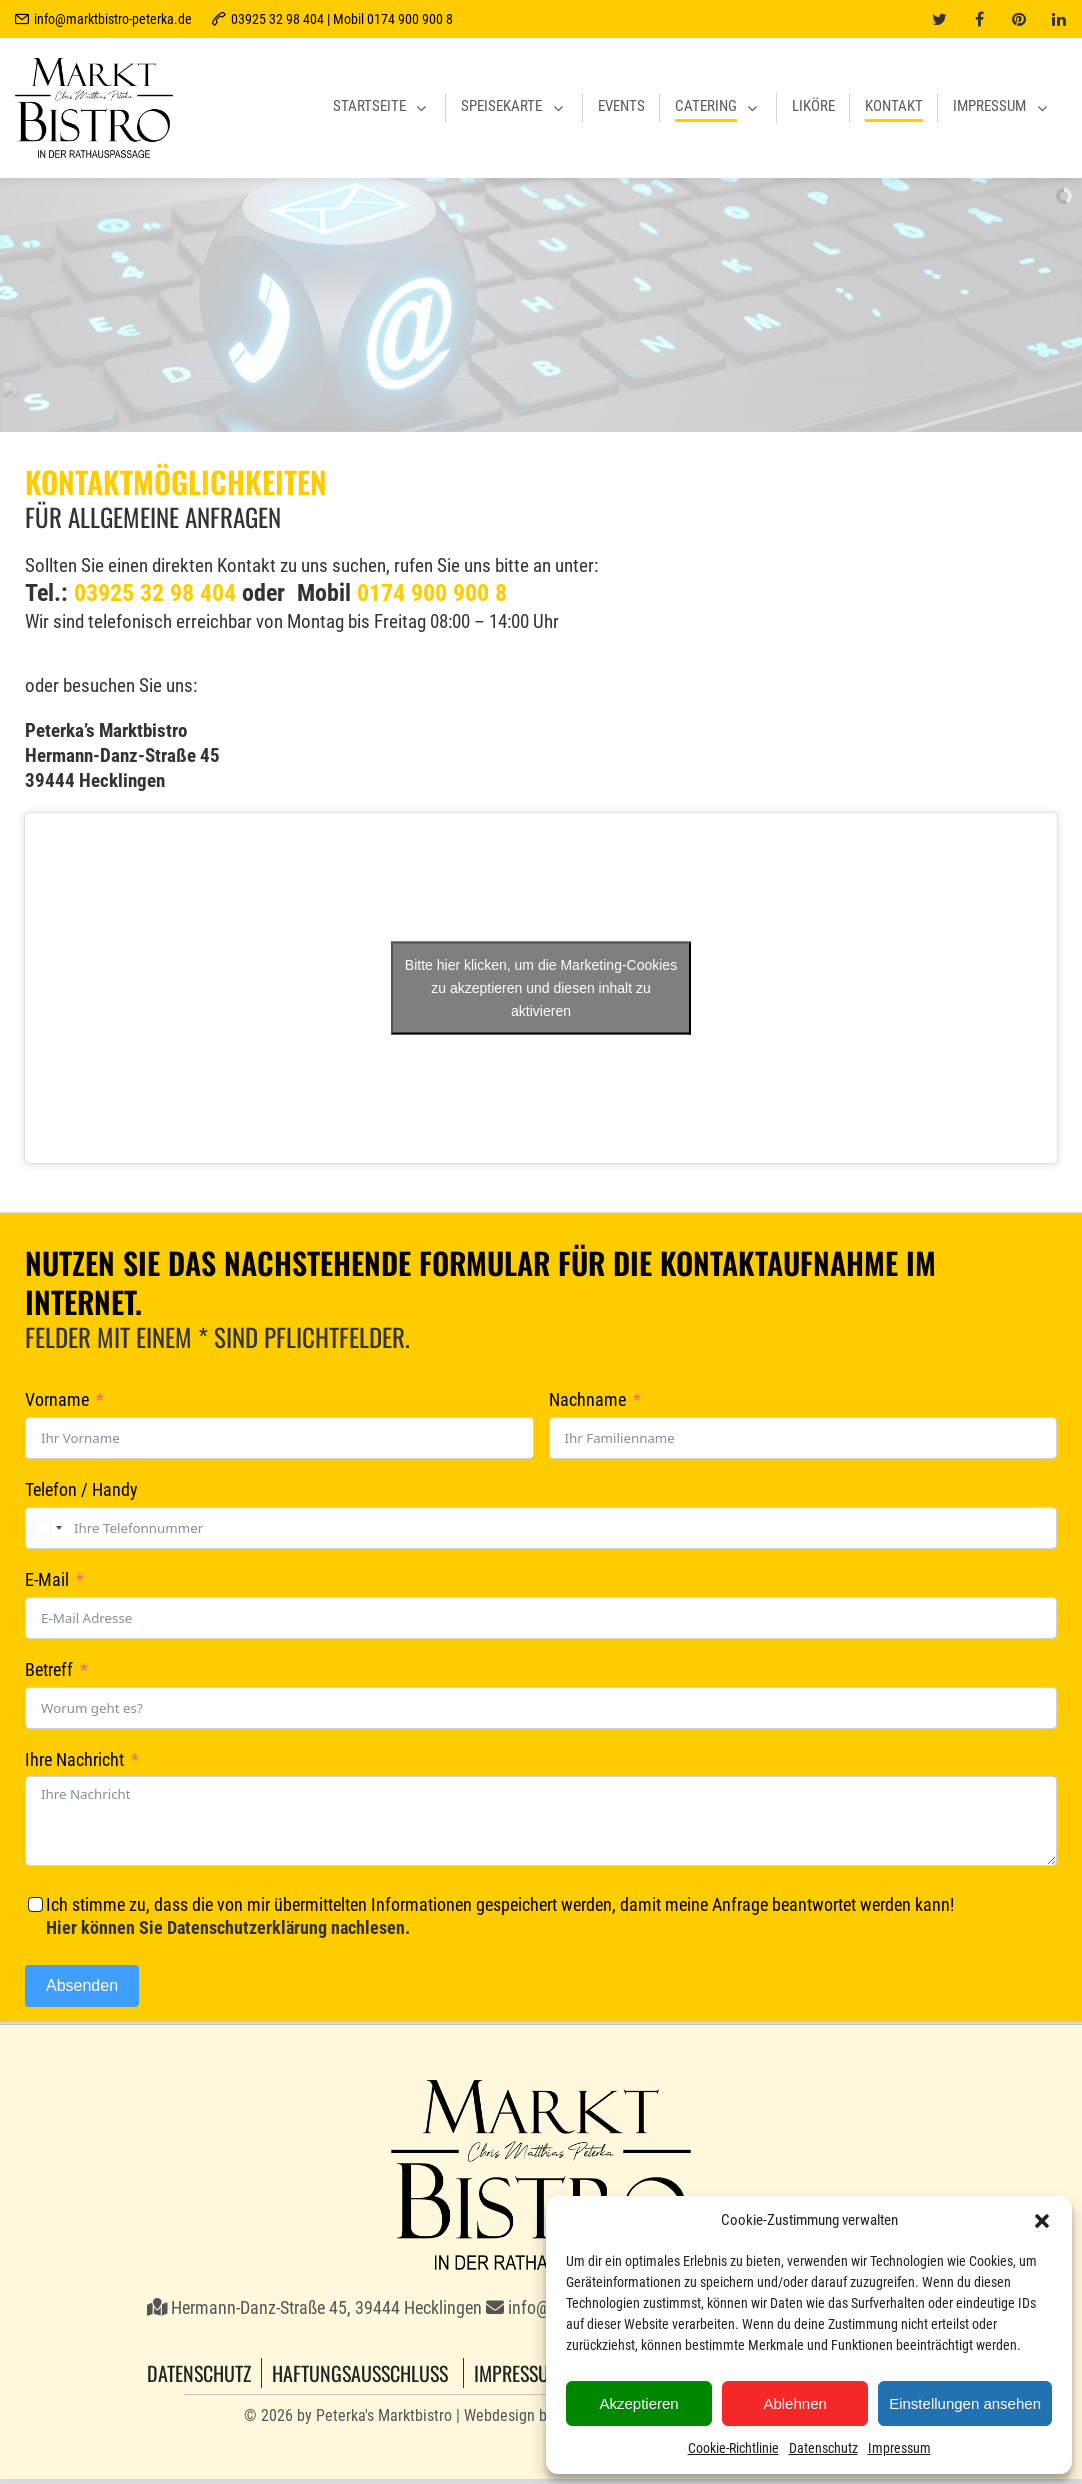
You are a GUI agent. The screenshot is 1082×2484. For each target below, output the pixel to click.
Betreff (49, 1670)
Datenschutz (823, 2448)
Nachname (587, 1400)
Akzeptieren (638, 2403)
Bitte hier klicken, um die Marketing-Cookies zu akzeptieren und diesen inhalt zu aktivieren (541, 987)
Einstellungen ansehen (965, 2403)
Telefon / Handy (81, 1490)
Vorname (57, 1400)
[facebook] (979, 19)
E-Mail (47, 1580)
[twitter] (939, 19)
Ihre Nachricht (74, 1760)
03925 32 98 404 (155, 593)
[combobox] (47, 1528)
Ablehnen (794, 2403)
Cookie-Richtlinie (733, 2448)
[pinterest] (1019, 19)
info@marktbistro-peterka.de (113, 19)
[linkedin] (1059, 19)
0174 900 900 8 (432, 593)
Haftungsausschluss (360, 2373)
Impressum (899, 2448)
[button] (1042, 2221)
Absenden (82, 1985)
